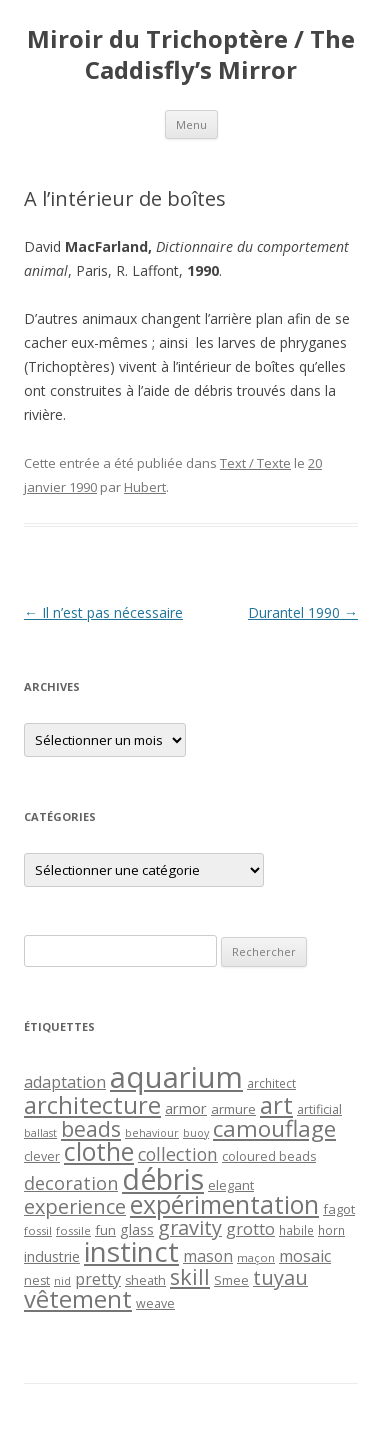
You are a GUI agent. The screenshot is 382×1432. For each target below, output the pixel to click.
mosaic (305, 1256)
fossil (38, 1230)
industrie (52, 1256)
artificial (319, 1109)
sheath (145, 1280)
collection (178, 1154)
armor (186, 1108)
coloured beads (269, 1156)
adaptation (65, 1082)
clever (42, 1156)
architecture (92, 1105)
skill (190, 1276)
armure (233, 1109)
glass (137, 1229)
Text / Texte (255, 463)
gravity (190, 1227)
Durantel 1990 (303, 612)
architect (271, 1083)
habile (296, 1230)
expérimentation (224, 1204)
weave (155, 1303)
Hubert (145, 487)
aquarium (176, 1077)
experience (75, 1206)
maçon (256, 1257)
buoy (196, 1133)
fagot (339, 1209)
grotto (250, 1228)
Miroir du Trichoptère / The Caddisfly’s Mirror (191, 55)
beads (91, 1128)
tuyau (280, 1277)
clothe (99, 1151)
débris (163, 1179)
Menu (191, 124)
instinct (131, 1251)
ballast (40, 1133)
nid (62, 1281)
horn (331, 1230)
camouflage (274, 1128)
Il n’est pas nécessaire (103, 612)
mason (208, 1256)
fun (105, 1230)
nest (37, 1280)
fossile (73, 1230)
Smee (231, 1280)
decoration (71, 1183)
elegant (231, 1185)
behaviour (152, 1133)
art (276, 1104)
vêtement (78, 1299)
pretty (98, 1279)
